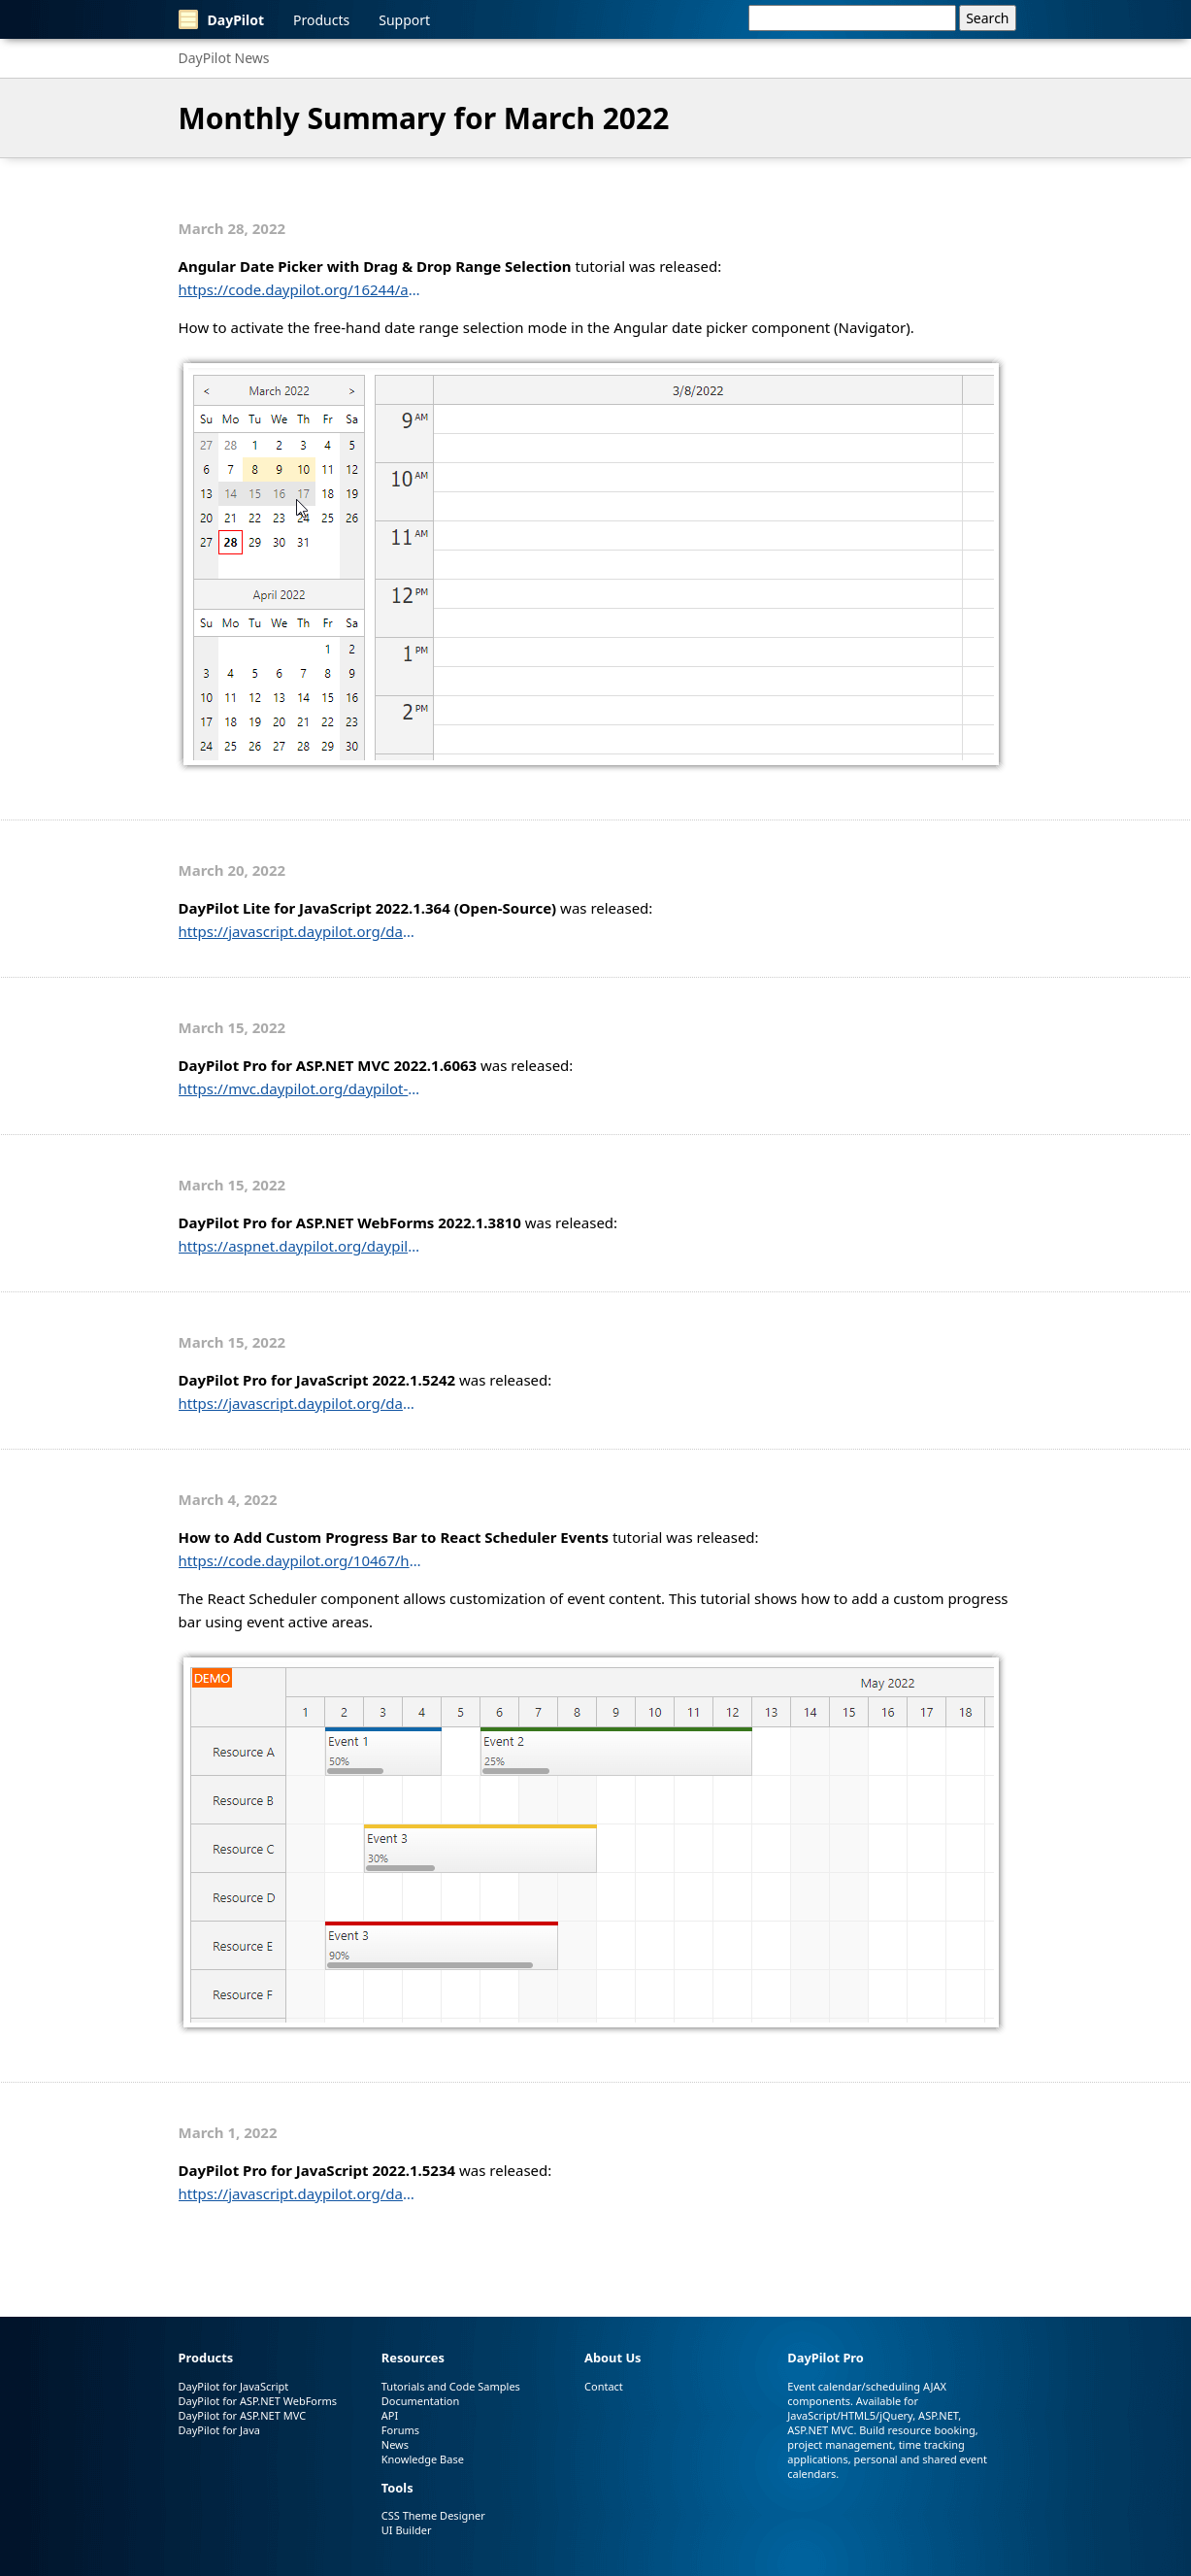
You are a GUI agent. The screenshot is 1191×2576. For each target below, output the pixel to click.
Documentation (420, 2400)
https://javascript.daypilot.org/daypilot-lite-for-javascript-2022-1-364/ (300, 931)
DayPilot (222, 19)
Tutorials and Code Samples (450, 2386)
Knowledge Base (422, 2459)
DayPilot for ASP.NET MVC (243, 2415)
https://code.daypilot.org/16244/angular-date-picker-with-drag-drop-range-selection (300, 289)
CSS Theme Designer (433, 2515)
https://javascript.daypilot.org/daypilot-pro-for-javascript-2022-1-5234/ (300, 2193)
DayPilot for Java (219, 2430)
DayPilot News (224, 58)
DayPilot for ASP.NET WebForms (258, 2400)
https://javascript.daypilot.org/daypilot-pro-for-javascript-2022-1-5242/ (300, 1403)
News (395, 2444)
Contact (603, 2386)
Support (404, 20)
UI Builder (406, 2530)
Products (321, 20)
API (389, 2415)
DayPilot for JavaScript (234, 2386)
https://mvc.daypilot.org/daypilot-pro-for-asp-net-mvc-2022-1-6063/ (300, 1088)
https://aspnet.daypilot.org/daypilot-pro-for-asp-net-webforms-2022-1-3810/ (300, 1245)
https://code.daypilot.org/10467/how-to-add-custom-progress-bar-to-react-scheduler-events (300, 1560)
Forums (400, 2430)
